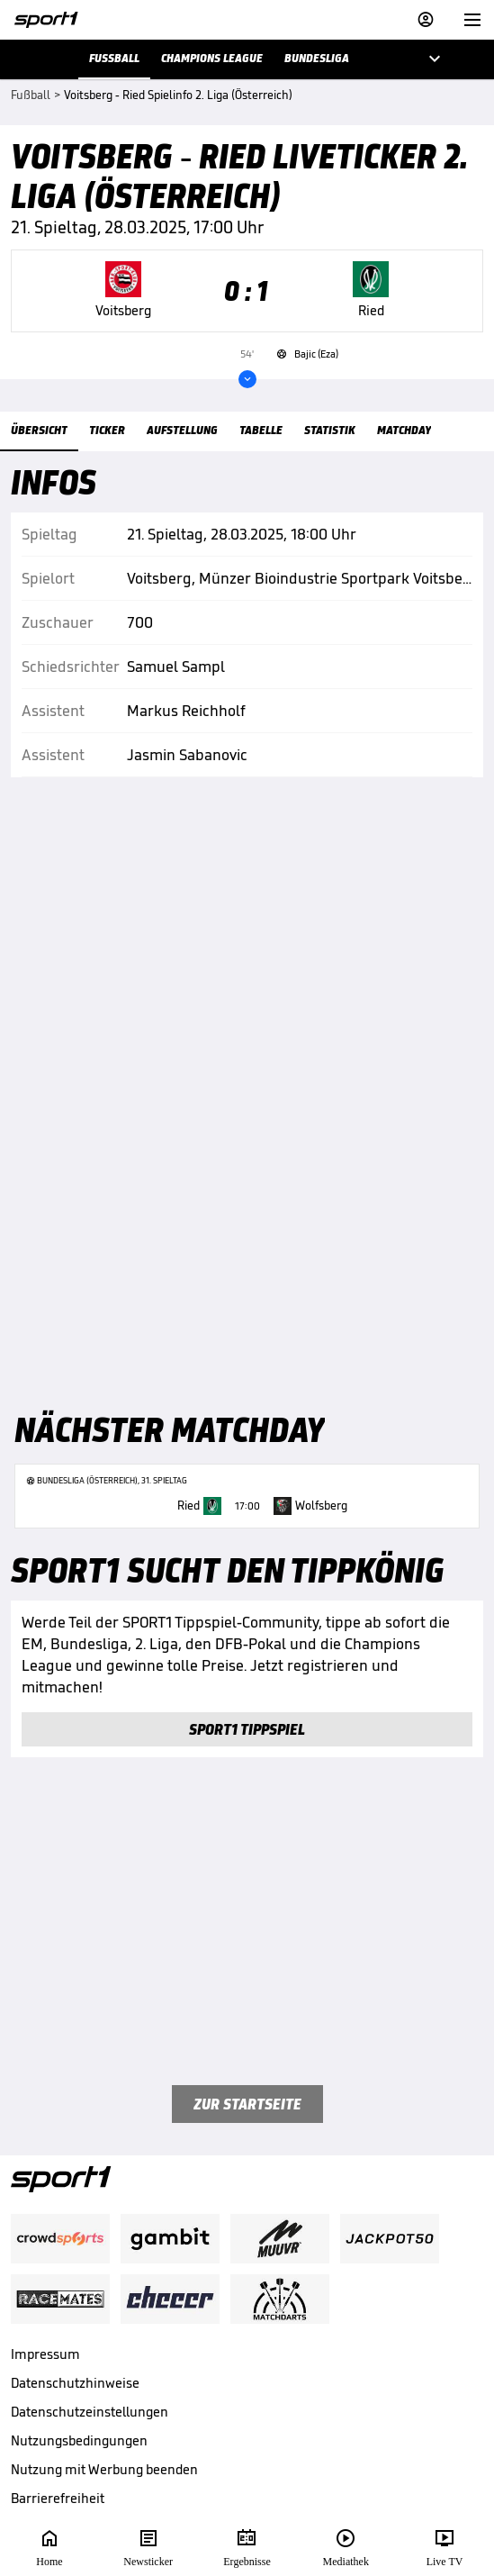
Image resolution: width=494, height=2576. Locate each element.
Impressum (45, 2354)
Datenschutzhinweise (75, 2382)
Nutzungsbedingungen (79, 2440)
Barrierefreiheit (57, 2498)
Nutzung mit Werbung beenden (104, 2469)
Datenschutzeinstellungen (89, 2411)
